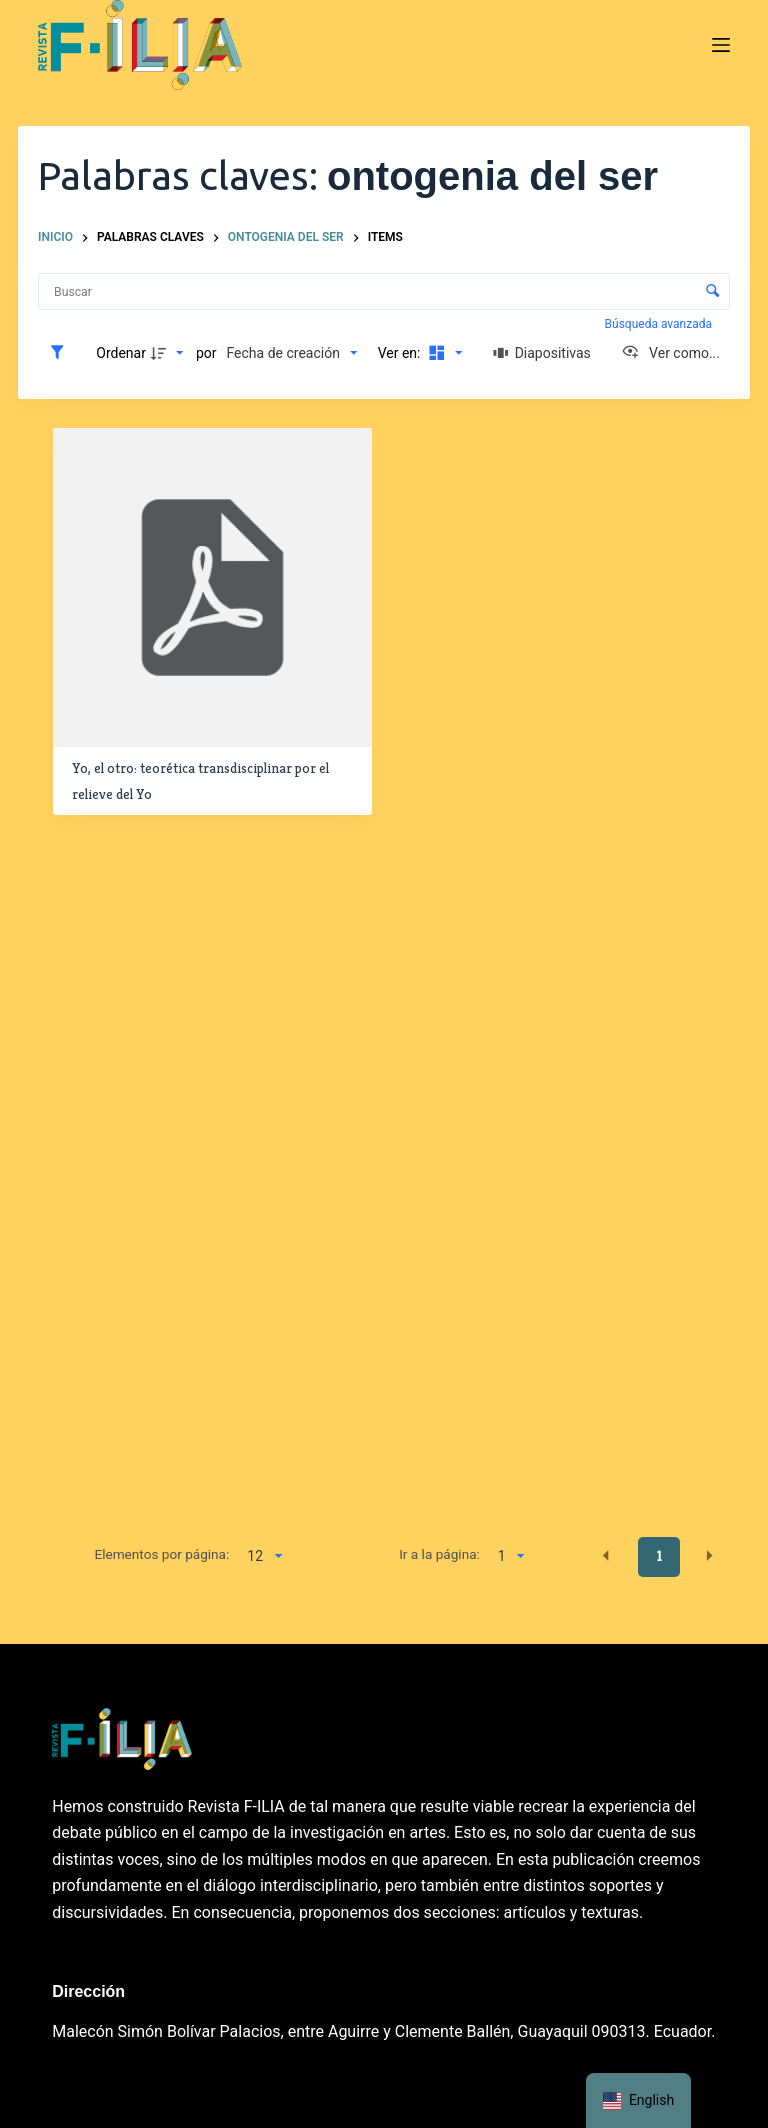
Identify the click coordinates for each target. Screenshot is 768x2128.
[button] (606, 1556)
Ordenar (121, 353)
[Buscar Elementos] (384, 291)
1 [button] (659, 1556)
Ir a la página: (439, 1554)
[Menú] (721, 45)
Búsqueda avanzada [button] (660, 324)
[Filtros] (62, 353)
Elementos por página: (161, 1554)
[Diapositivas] (542, 353)
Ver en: (401, 353)
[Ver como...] (670, 353)
